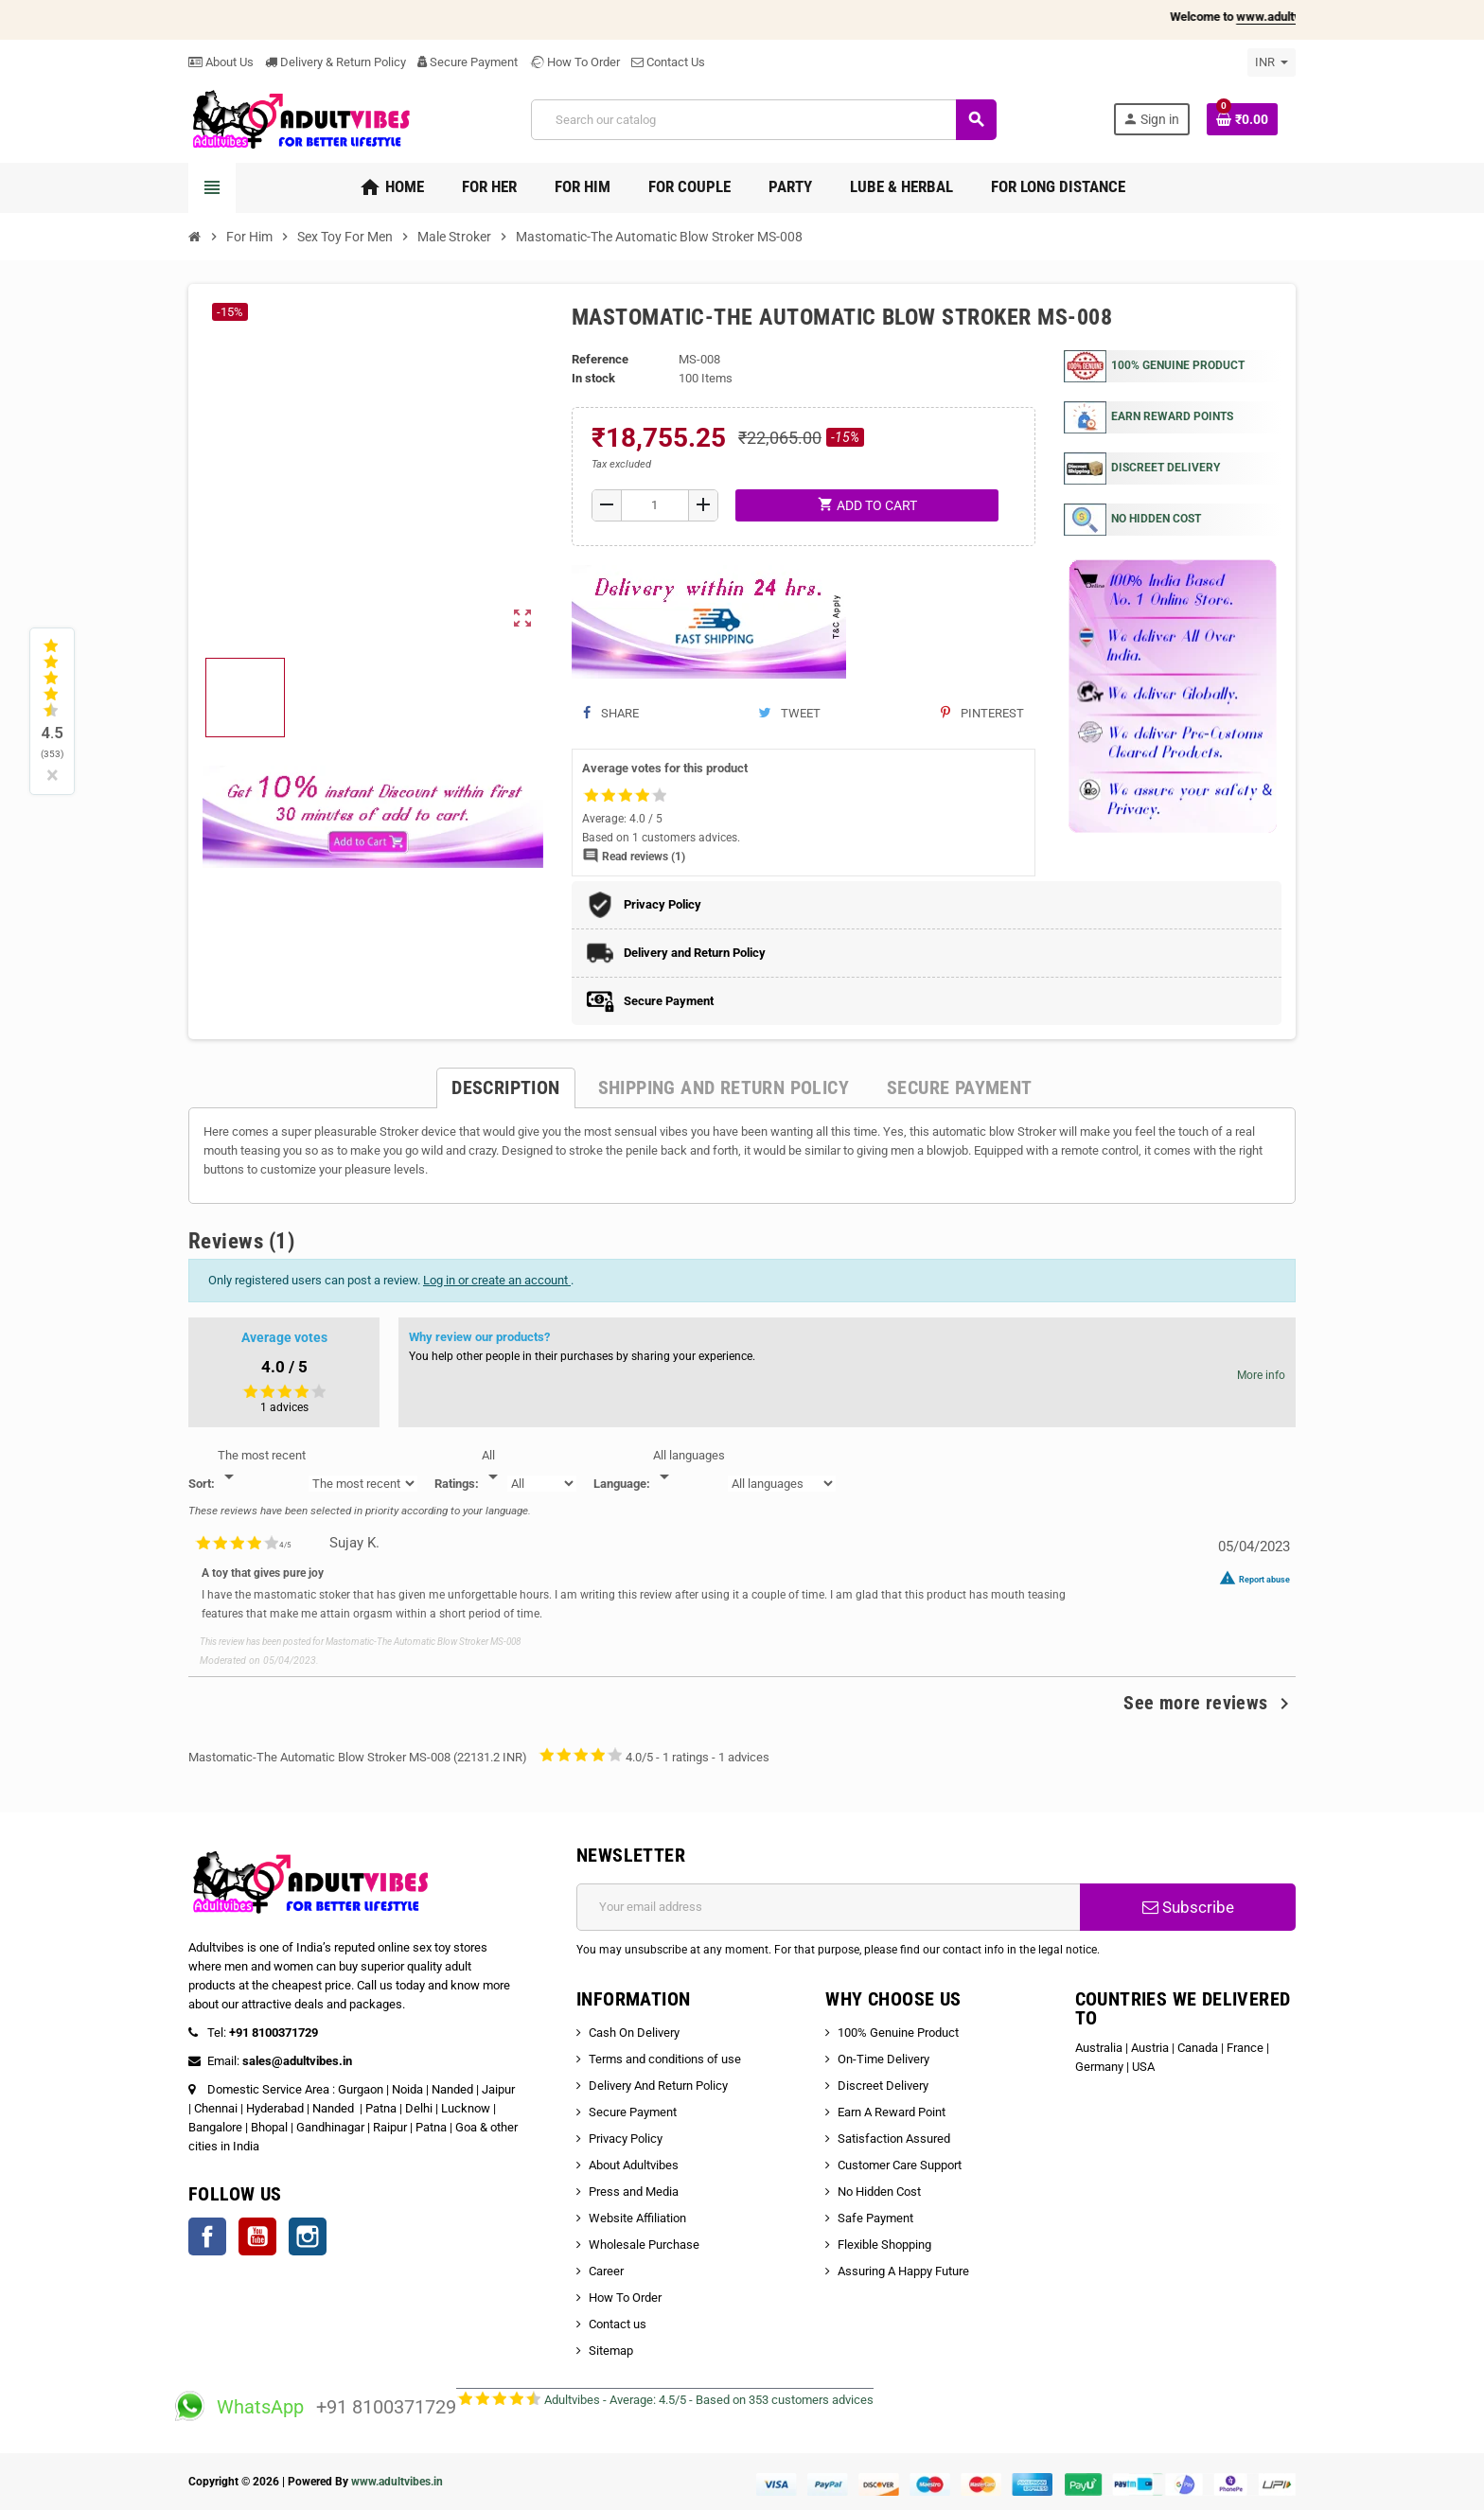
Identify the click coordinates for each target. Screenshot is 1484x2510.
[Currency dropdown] (1271, 62)
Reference (600, 359)
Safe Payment (875, 2218)
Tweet (789, 713)
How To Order (574, 62)
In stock (593, 378)
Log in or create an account (497, 1280)
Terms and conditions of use (665, 2059)
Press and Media (634, 2191)
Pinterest (982, 713)
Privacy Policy (625, 2138)
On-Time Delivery (883, 2059)
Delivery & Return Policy (335, 62)
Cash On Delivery (634, 2032)
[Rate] (493, 1467)
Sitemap (611, 2350)
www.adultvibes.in (397, 2481)
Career (606, 2271)
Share (611, 713)
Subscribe (1188, 1907)
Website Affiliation (637, 2218)
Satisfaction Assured (894, 2138)
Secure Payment (467, 62)
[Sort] (262, 1467)
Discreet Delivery (883, 2085)
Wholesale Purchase (644, 2244)
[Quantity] (655, 505)
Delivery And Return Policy (658, 2085)
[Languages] (689, 1467)
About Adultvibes (634, 2165)
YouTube (257, 2236)
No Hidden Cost (879, 2191)
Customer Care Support (900, 2165)
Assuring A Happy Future (903, 2271)
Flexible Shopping (884, 2244)
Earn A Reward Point (891, 2112)
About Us (221, 62)
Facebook (207, 2236)
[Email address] (828, 1907)
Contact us (617, 2324)
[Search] (763, 119)
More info (1261, 1375)
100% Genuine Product (898, 2032)
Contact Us (668, 62)
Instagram (308, 2236)
